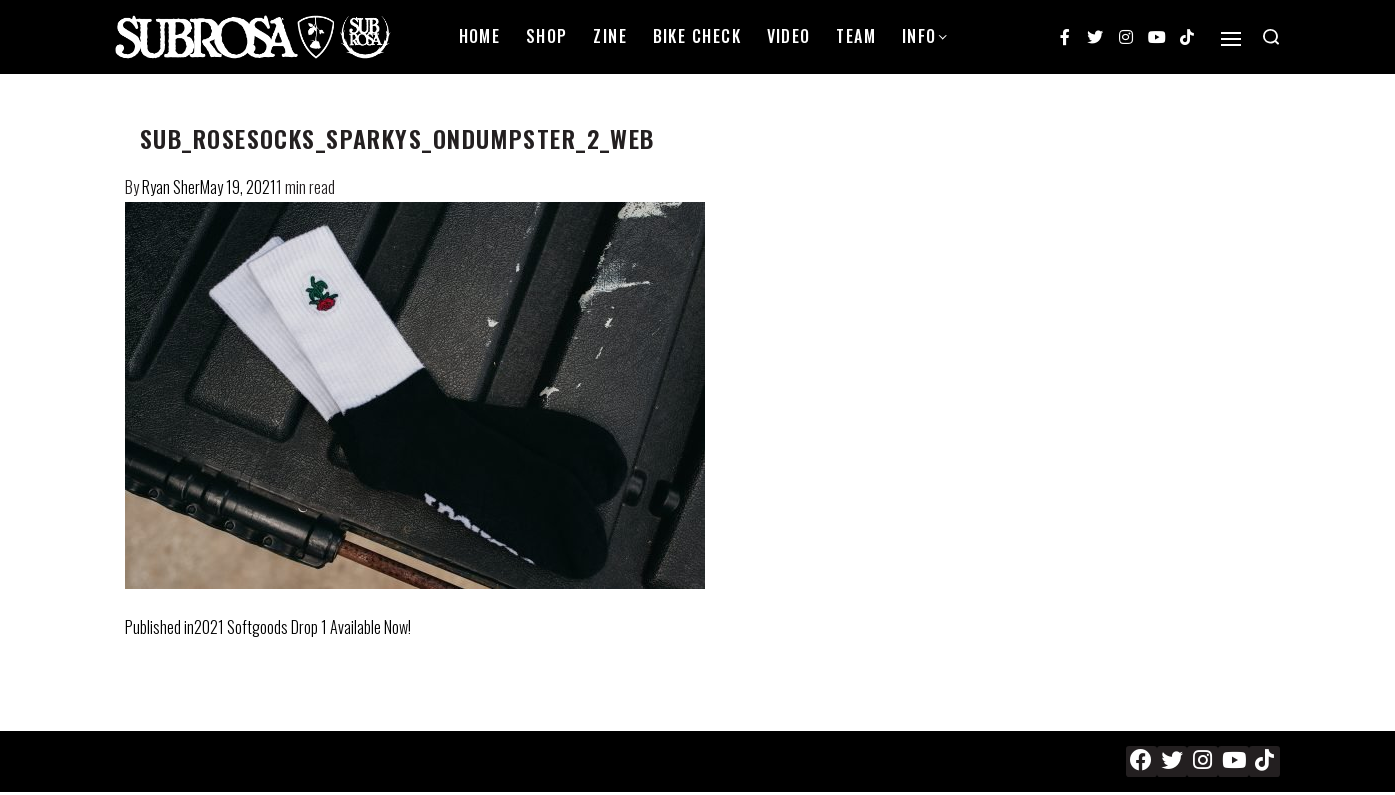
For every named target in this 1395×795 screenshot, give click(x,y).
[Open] (1231, 39)
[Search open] (1271, 37)
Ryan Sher (171, 187)
